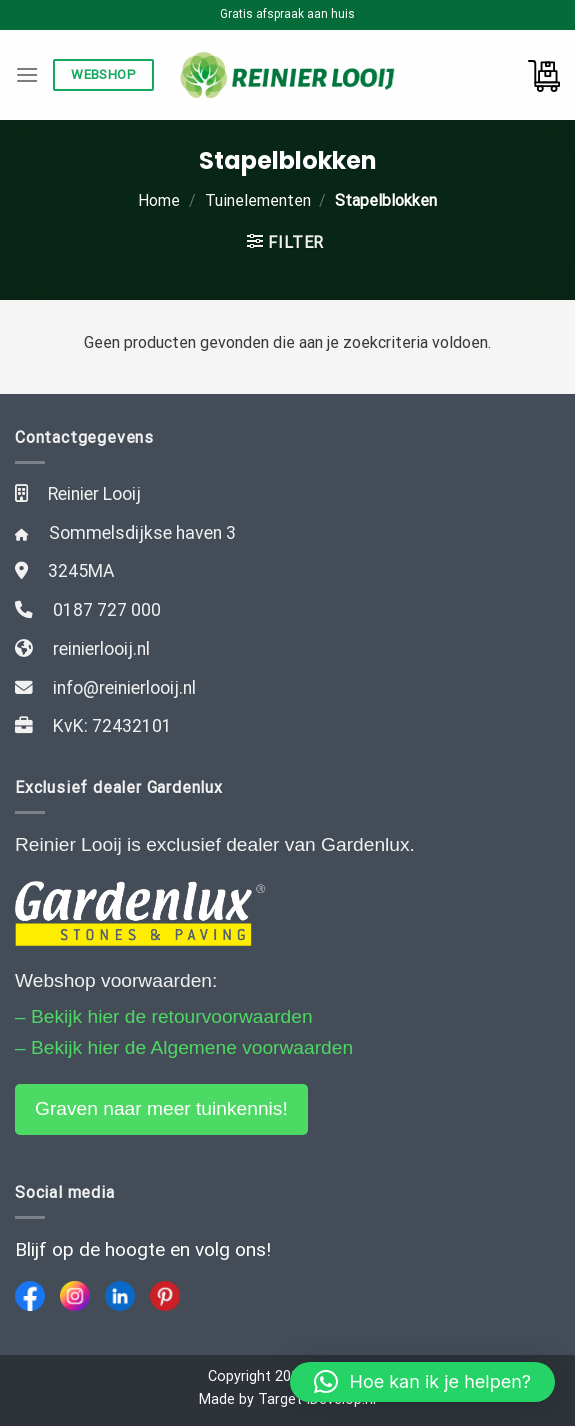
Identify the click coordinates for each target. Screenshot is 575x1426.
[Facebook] (30, 1296)
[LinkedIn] (120, 1296)
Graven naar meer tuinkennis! (161, 1108)
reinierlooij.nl (101, 649)
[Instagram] (75, 1296)
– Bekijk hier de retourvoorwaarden (164, 1016)
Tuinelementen (258, 200)
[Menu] (27, 74)
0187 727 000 (107, 610)
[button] (422, 1382)
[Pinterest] (165, 1296)
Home (159, 200)
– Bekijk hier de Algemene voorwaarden (184, 1047)
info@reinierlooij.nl (124, 688)
